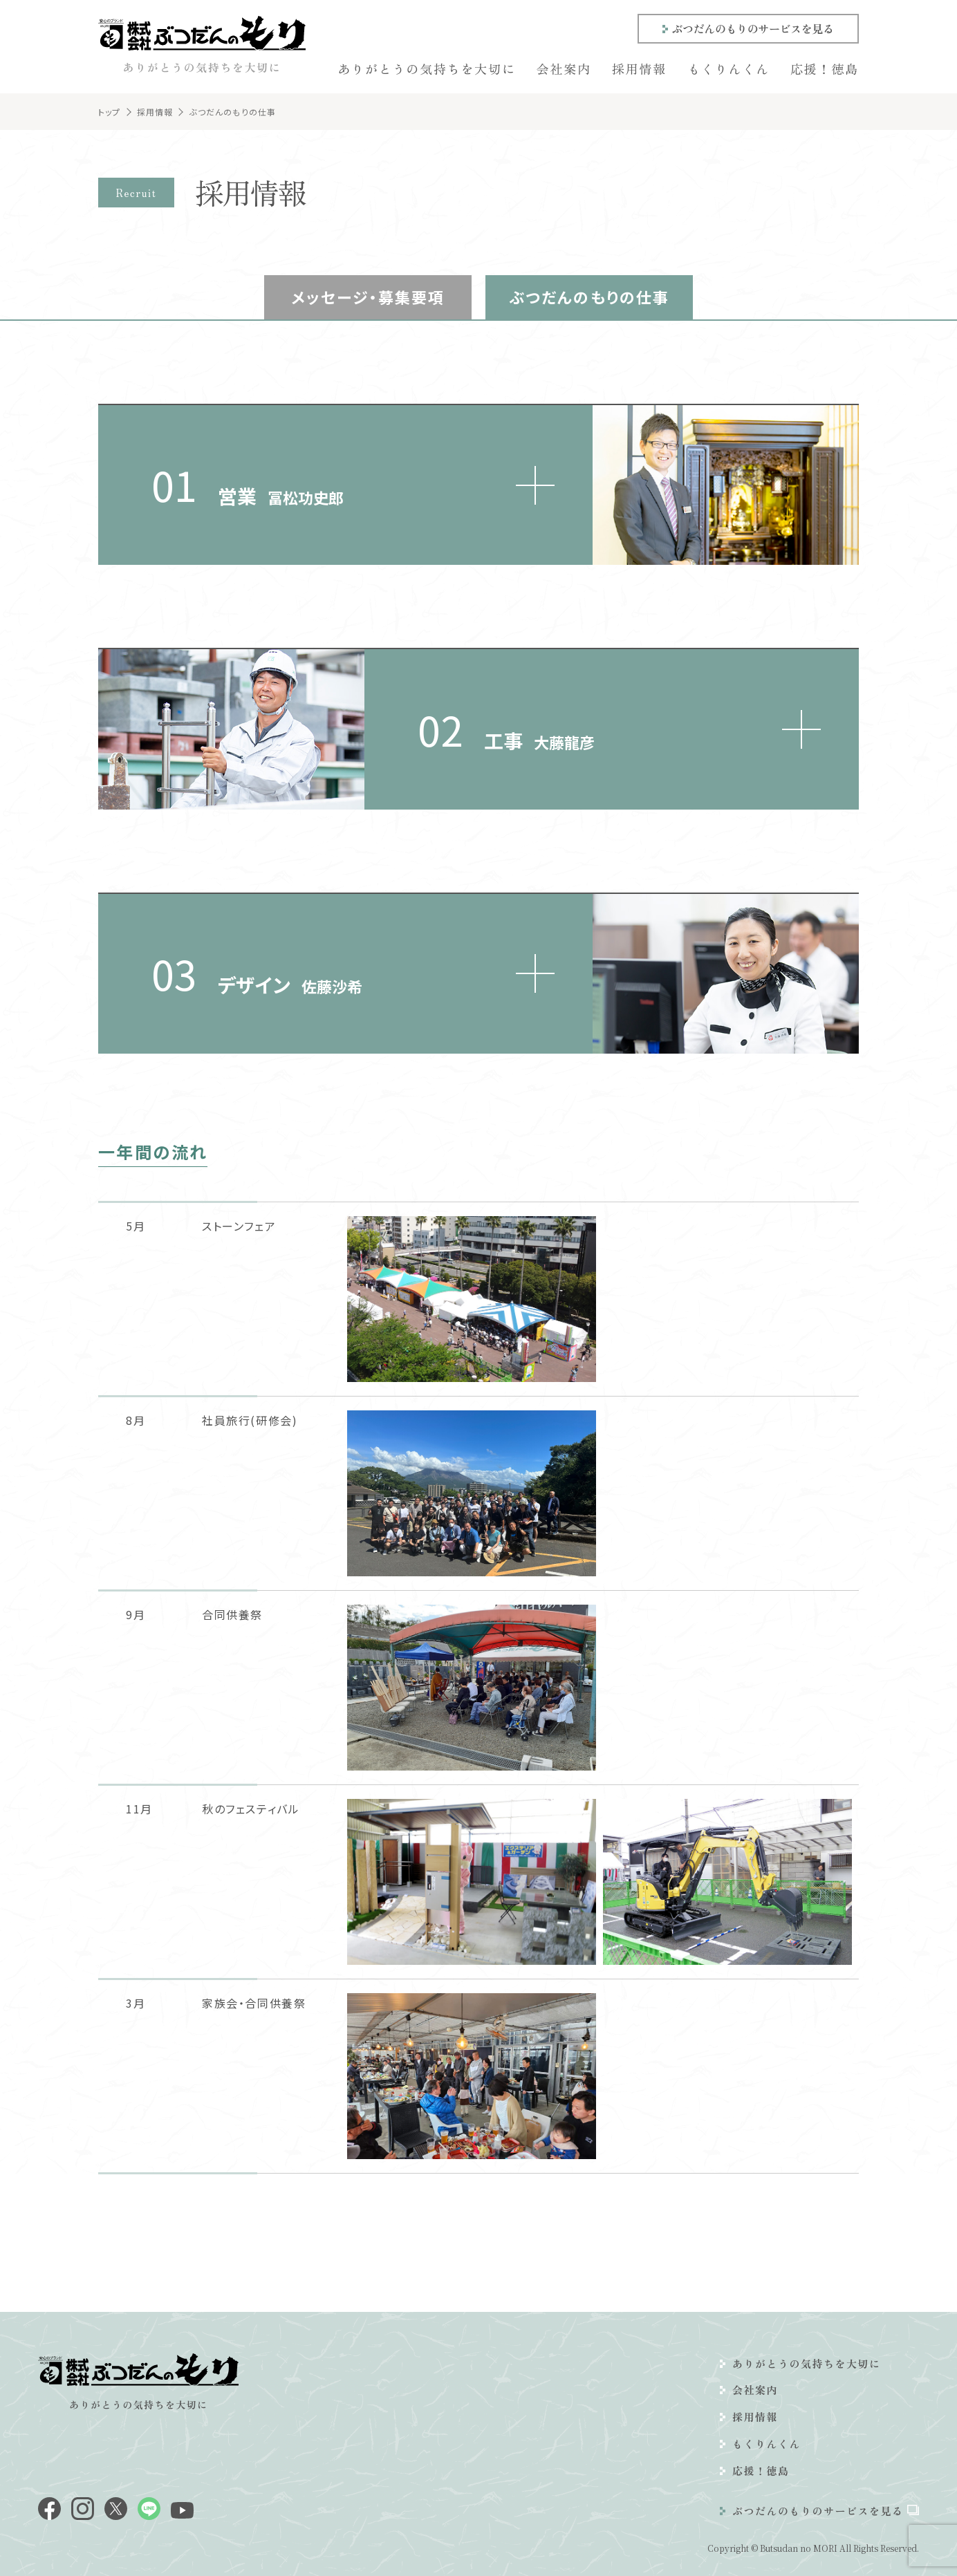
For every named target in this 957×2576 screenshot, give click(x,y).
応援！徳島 (824, 68)
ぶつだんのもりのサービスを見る (752, 28)
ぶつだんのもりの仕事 (589, 297)
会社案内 (564, 68)
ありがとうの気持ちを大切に (426, 68)
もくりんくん (728, 68)
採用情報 (639, 68)
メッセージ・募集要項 (368, 297)
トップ (109, 112)
